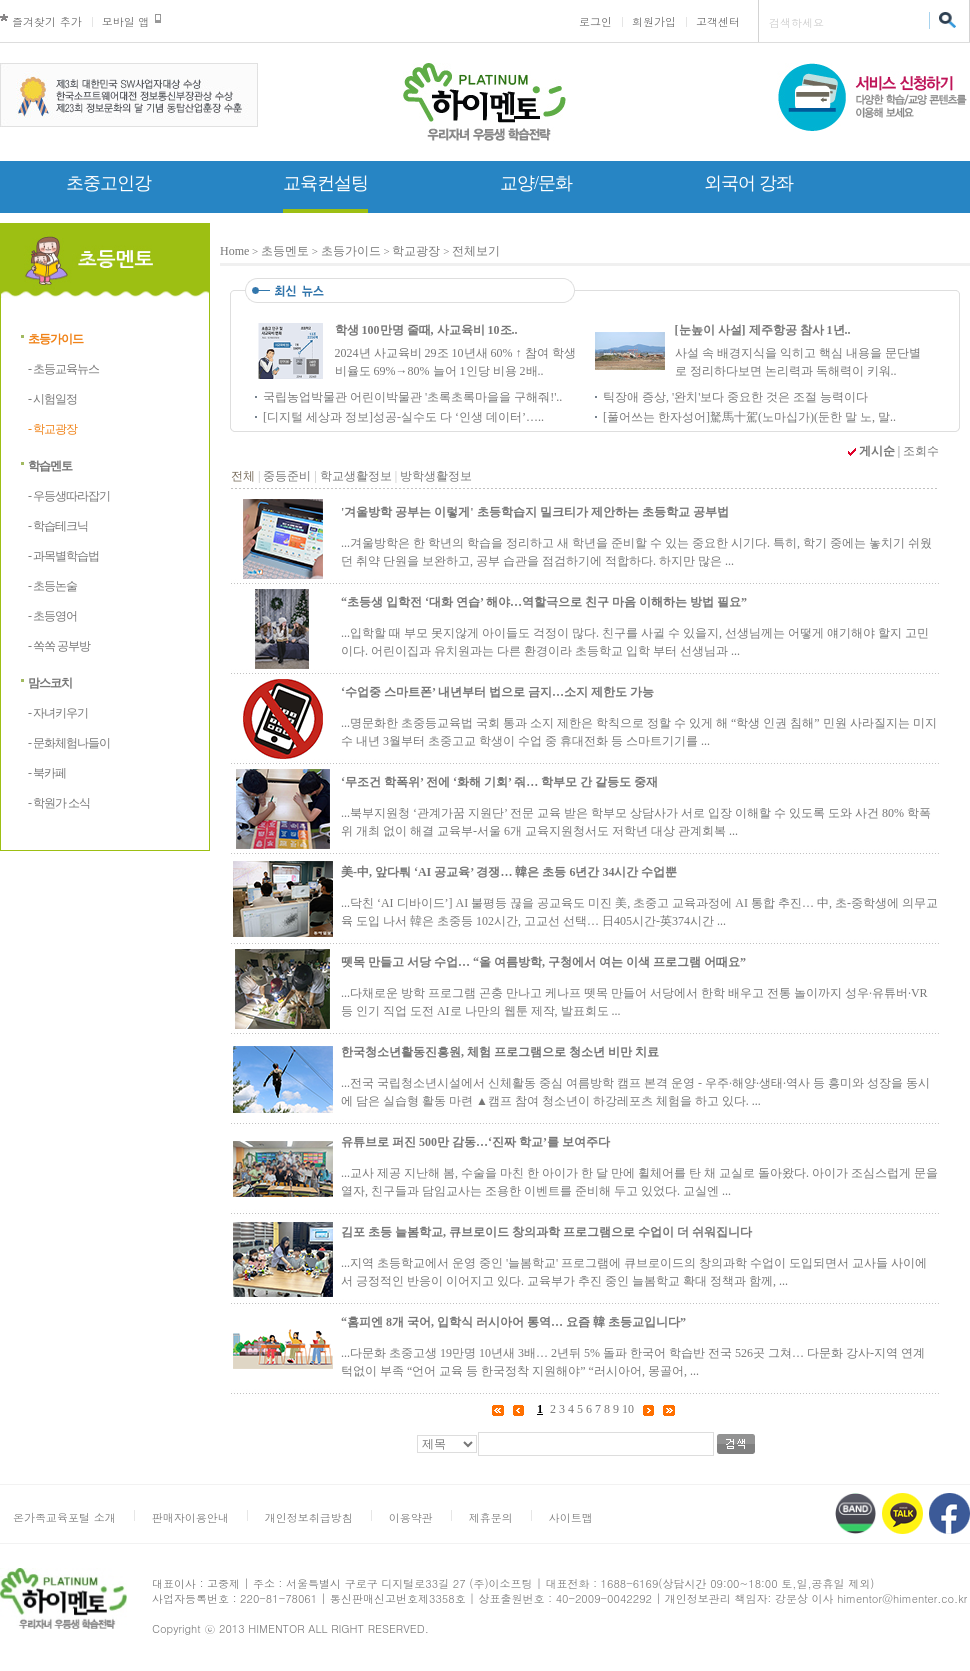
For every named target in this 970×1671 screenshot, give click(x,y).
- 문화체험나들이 (69, 743)
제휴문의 (491, 1517)
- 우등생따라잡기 (69, 496)
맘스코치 (50, 683)
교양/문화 (536, 183)
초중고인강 (108, 183)
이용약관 (411, 1517)
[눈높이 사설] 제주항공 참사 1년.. (763, 330)
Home (234, 251)
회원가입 (654, 21)
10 (628, 1409)
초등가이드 (55, 339)
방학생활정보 (436, 476)
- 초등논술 (52, 586)
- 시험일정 (52, 399)
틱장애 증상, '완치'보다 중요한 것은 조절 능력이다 (735, 397)
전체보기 (476, 251)
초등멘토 (285, 251)
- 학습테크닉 (58, 526)
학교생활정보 (356, 476)
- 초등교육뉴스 (63, 369)
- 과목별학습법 (63, 556)
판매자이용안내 (190, 1517)
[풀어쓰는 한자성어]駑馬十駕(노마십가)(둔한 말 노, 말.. (749, 417)
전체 (243, 476)
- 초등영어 (52, 616)
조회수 (921, 451)
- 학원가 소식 (59, 803)
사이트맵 (571, 1517)
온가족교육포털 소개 (64, 1517)
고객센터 (718, 21)
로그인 (595, 21)
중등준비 (287, 476)
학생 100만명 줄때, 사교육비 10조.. (426, 330)
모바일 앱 (126, 21)
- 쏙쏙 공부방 (59, 646)
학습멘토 (50, 466)
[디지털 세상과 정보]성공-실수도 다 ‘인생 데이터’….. (403, 417)
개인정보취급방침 (309, 1517)
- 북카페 (47, 773)
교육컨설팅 (325, 183)
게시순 (877, 451)
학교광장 (416, 251)
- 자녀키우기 (58, 713)
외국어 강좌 (748, 183)
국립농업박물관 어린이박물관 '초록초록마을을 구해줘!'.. (412, 397)
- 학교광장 (52, 429)
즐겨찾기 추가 (47, 21)
